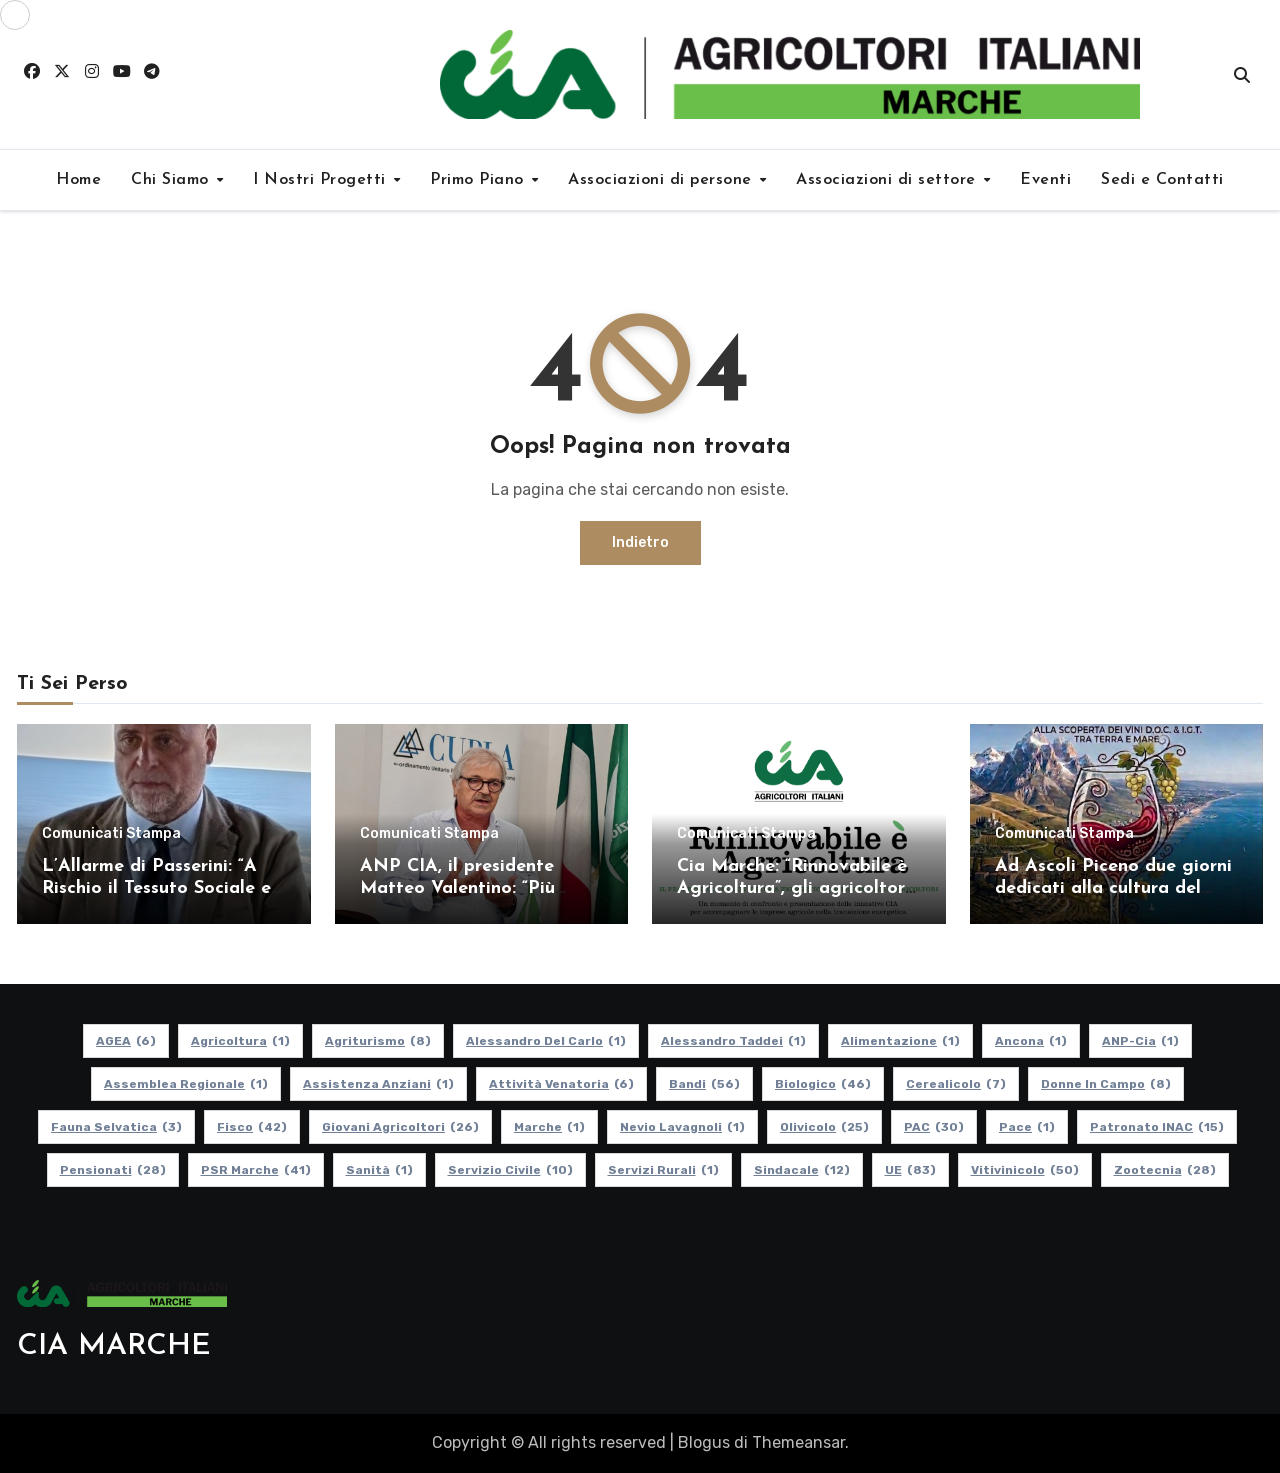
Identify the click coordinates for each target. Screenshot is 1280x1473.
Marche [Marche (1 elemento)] (549, 1127)
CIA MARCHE (114, 1346)
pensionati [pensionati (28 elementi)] (113, 1170)
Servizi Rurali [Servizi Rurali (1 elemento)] (663, 1170)
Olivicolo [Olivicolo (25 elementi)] (824, 1127)
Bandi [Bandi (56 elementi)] (704, 1084)
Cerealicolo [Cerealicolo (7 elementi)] (956, 1084)
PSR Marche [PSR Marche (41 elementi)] (256, 1170)
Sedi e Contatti (1162, 180)
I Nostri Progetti (322, 180)
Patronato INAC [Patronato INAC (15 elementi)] (1157, 1127)
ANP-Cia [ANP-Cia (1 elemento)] (1140, 1041)
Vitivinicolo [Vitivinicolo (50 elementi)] (1025, 1170)
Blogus (704, 1442)
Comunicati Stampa (111, 834)
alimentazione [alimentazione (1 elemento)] (900, 1041)
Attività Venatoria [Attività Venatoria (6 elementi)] (561, 1084)
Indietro (640, 542)
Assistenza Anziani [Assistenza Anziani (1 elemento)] (378, 1084)
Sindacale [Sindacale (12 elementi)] (802, 1170)
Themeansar (798, 1442)
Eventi (1045, 180)
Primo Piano (479, 180)
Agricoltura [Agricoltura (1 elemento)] (240, 1041)
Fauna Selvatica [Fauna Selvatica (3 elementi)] (116, 1127)
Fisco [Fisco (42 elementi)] (252, 1127)
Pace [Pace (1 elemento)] (1027, 1127)
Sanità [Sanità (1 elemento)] (379, 1170)
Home (78, 180)
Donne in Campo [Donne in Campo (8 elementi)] (1106, 1084)
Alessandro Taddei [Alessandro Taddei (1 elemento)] (733, 1041)
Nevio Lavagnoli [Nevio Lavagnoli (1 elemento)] (682, 1127)
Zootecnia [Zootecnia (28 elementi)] (1165, 1170)
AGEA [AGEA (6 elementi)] (126, 1041)
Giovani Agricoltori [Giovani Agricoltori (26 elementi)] (400, 1127)
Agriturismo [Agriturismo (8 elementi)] (378, 1041)
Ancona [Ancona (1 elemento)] (1031, 1041)
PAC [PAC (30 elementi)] (934, 1127)
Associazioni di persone (662, 180)
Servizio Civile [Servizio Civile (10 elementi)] (510, 1170)
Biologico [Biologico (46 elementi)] (823, 1084)
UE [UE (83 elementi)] (910, 1170)
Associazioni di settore (888, 180)
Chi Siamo (172, 180)
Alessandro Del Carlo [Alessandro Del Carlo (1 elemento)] (546, 1041)
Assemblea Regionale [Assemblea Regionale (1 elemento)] (186, 1084)
